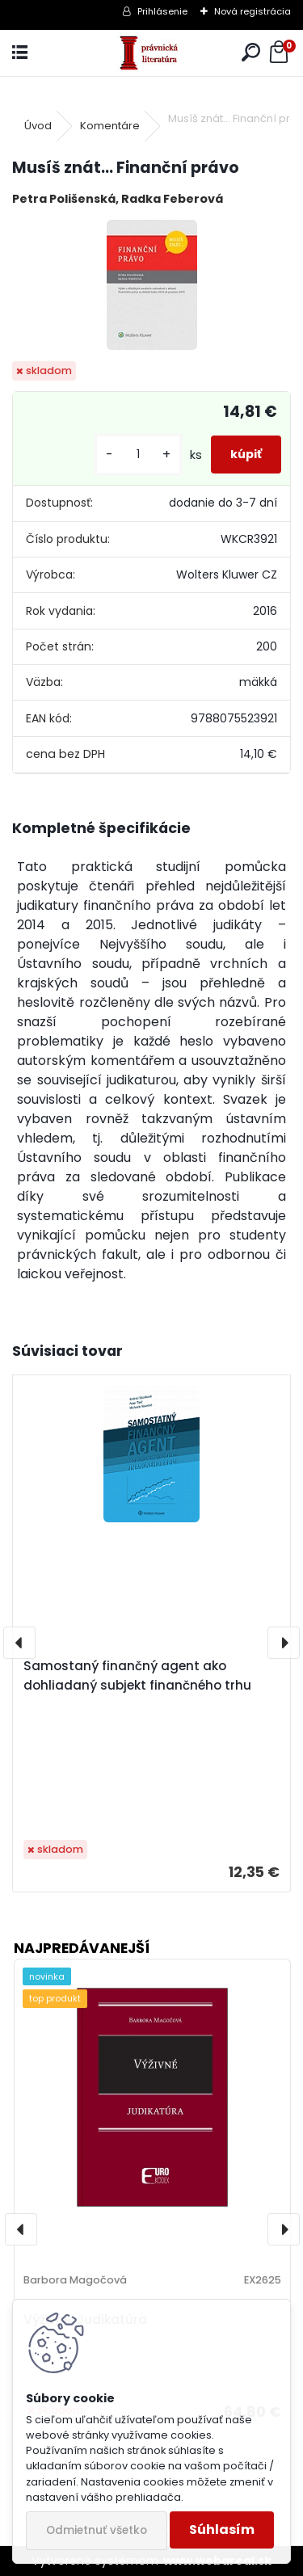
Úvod (38, 125)
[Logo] (151, 53)
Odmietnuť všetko (96, 2530)
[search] (251, 53)
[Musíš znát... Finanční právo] (152, 285)
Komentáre (110, 125)
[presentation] (19, 1643)
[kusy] (138, 454)
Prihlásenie (162, 11)
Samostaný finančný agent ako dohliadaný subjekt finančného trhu (137, 1675)
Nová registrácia (252, 11)
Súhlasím (222, 2529)
